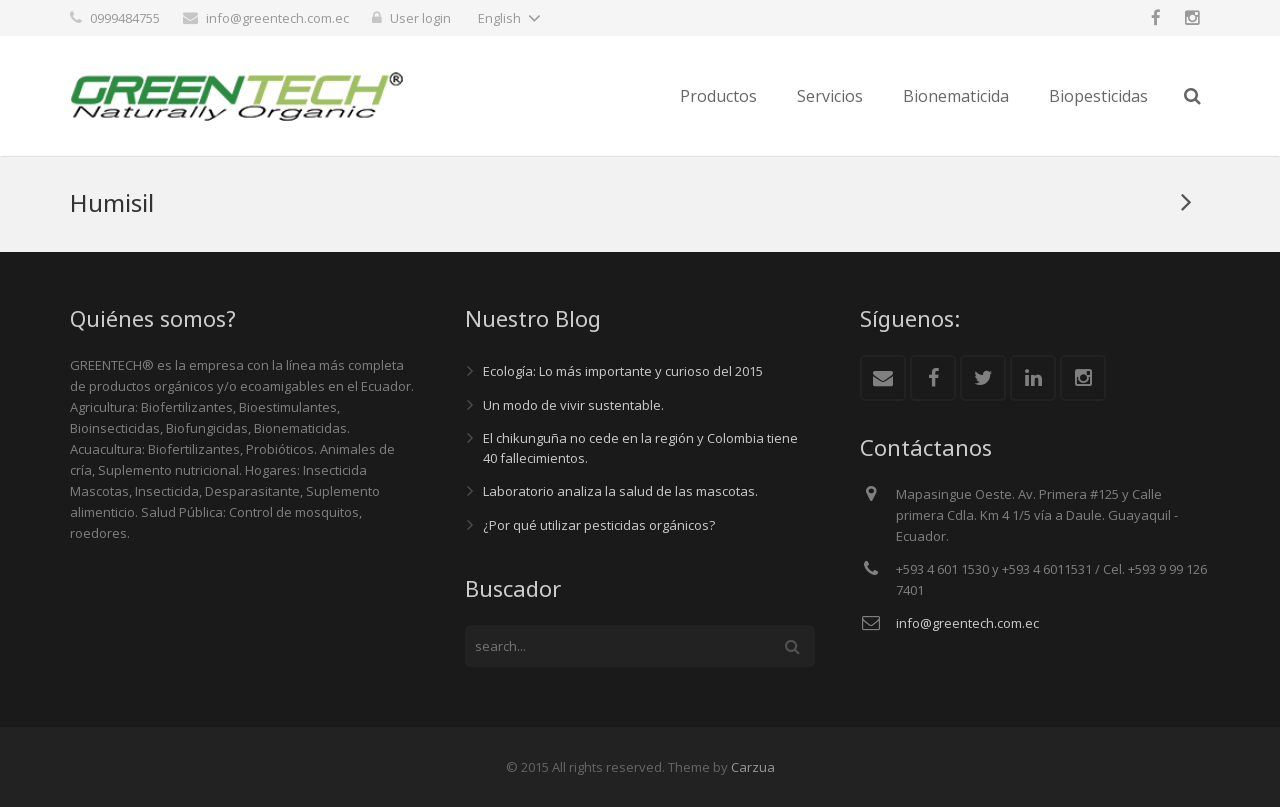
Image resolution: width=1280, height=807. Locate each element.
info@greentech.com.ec (277, 18)
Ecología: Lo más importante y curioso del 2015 (623, 371)
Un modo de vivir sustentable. (573, 405)
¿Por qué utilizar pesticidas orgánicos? (599, 525)
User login (420, 18)
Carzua (753, 767)
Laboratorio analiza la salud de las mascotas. (620, 491)
